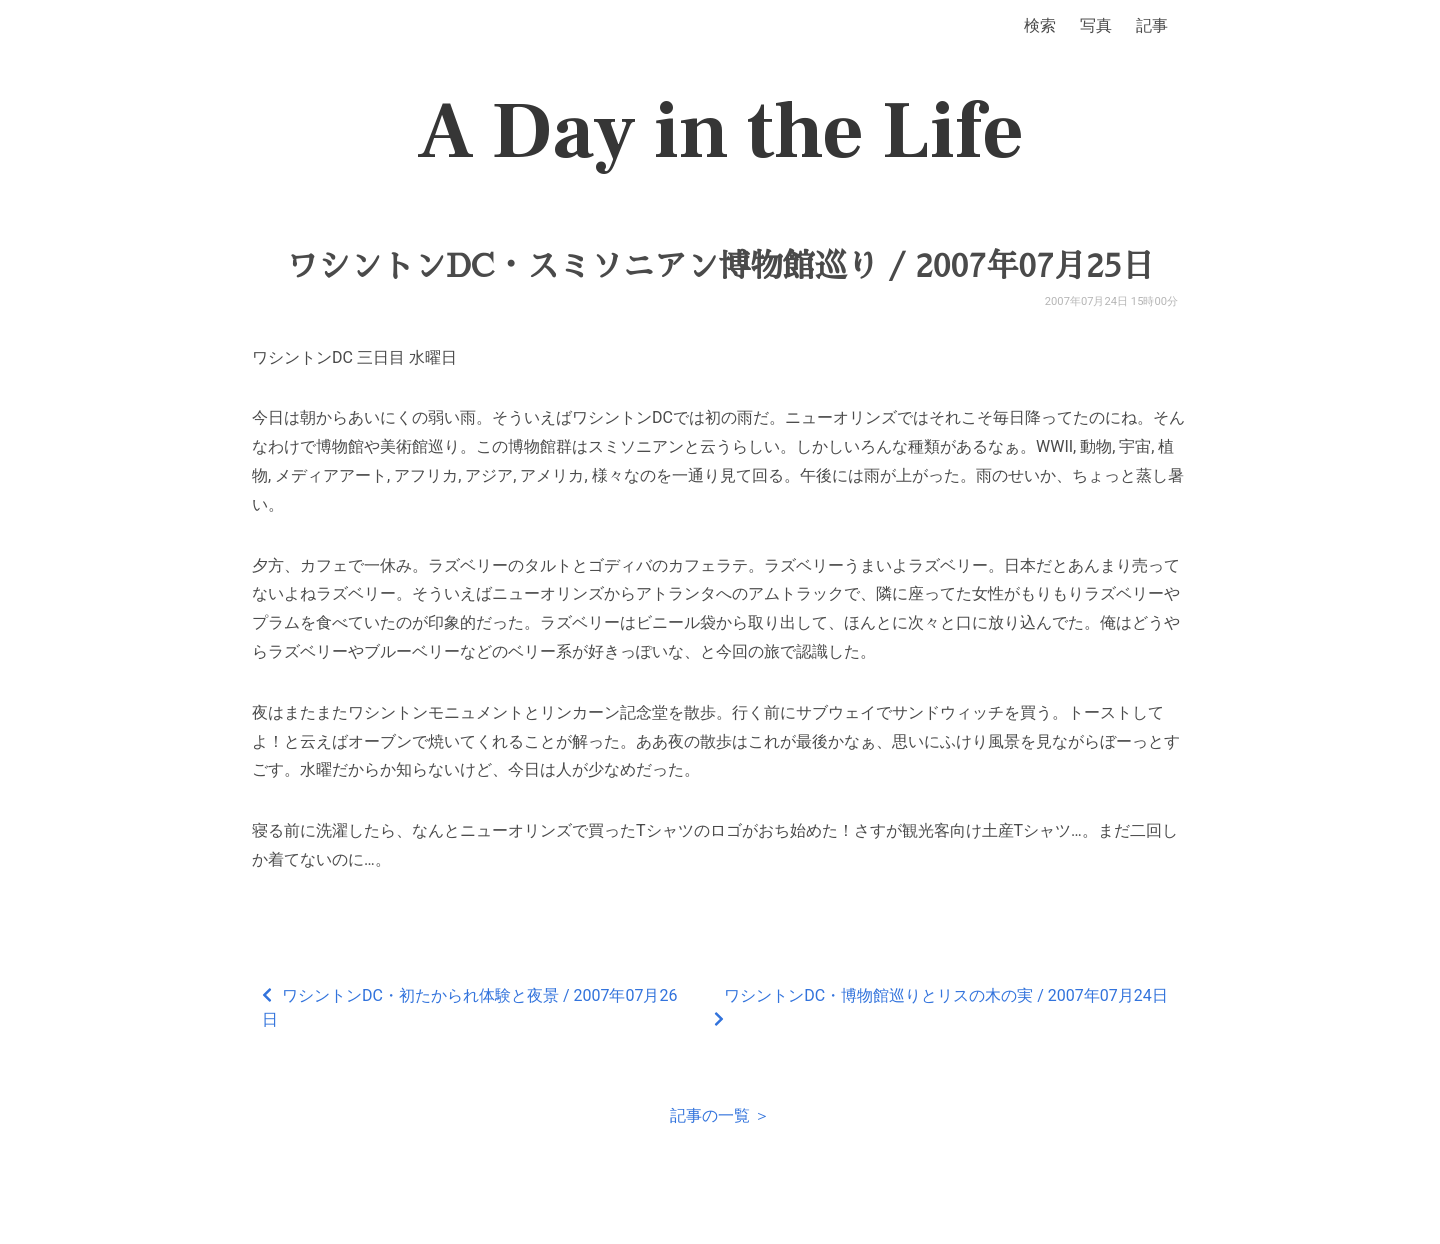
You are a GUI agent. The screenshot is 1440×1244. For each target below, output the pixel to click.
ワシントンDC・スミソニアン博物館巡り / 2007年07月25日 (720, 266)
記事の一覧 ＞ (720, 1115)
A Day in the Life (720, 132)
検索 (1040, 25)
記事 (1152, 25)
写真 (1096, 25)
